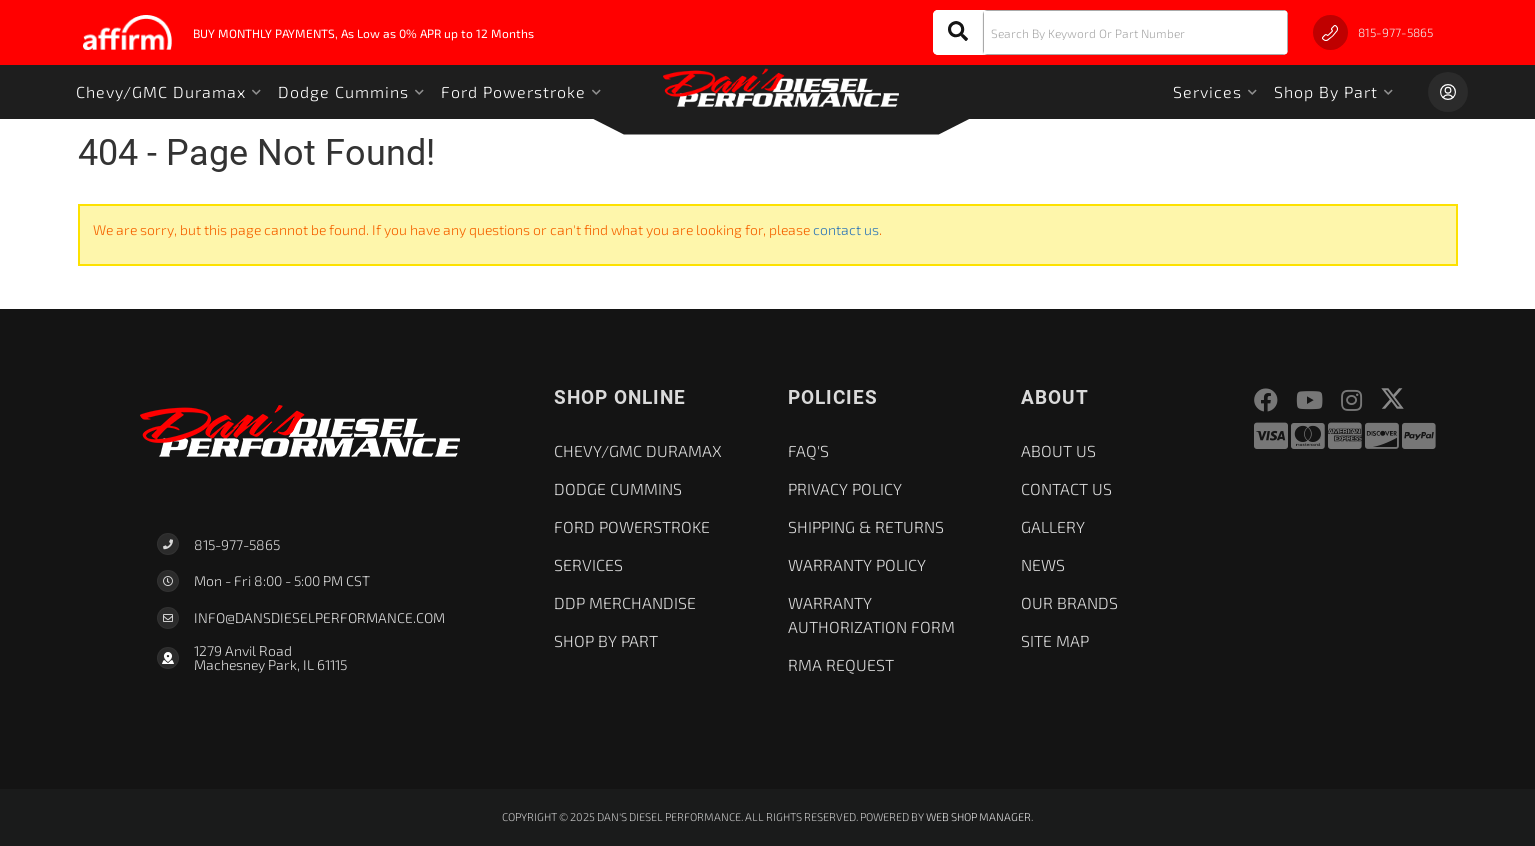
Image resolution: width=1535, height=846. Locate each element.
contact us (846, 229)
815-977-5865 (237, 544)
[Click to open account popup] (1448, 92)
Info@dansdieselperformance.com (319, 618)
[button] (1110, 32)
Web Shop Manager (978, 816)
